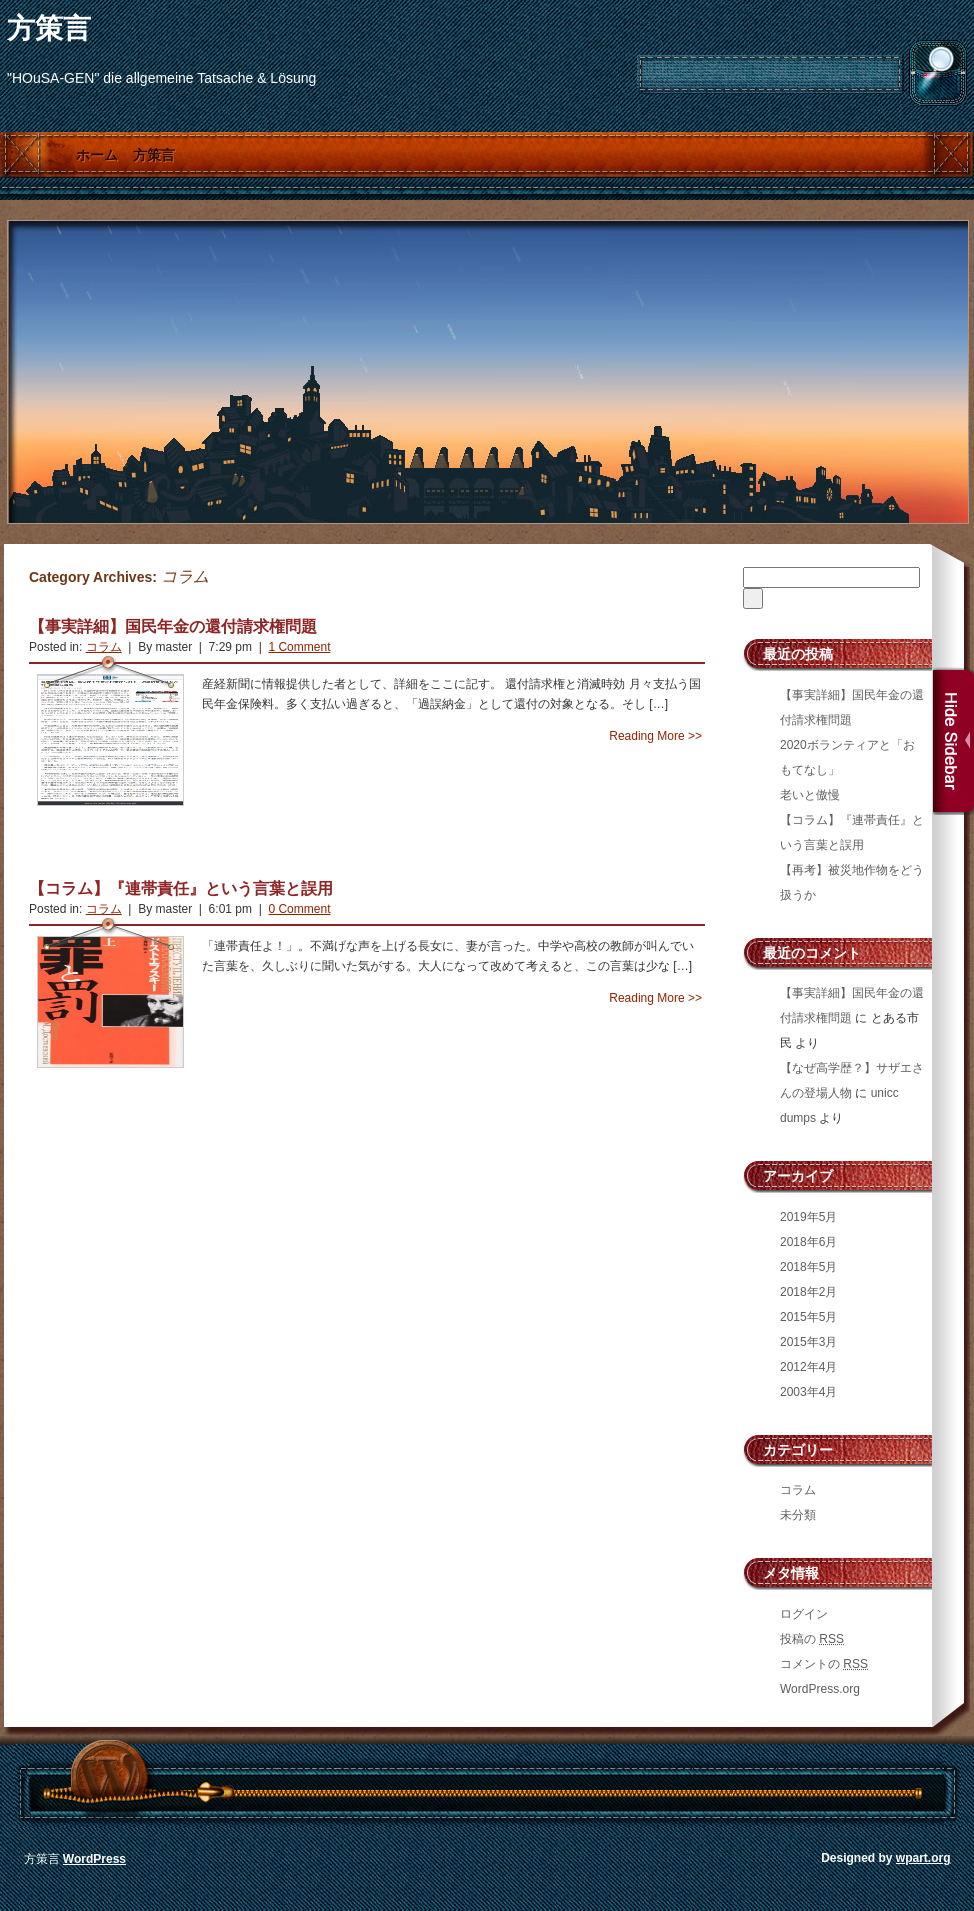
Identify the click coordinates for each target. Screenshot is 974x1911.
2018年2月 (808, 1292)
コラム (104, 647)
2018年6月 (808, 1242)
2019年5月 (808, 1217)
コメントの (824, 1664)
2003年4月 (808, 1392)
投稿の (812, 1639)
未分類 (798, 1515)
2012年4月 (808, 1367)
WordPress (94, 1859)
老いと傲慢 (810, 795)
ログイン (804, 1614)
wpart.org (923, 1858)
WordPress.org (820, 1689)
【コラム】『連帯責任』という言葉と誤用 (181, 888)
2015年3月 (808, 1342)
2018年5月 (808, 1267)
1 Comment (299, 647)
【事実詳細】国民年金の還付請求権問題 (173, 626)
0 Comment (299, 909)
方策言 (49, 28)
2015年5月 (808, 1317)
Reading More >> (655, 736)
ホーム (97, 155)
